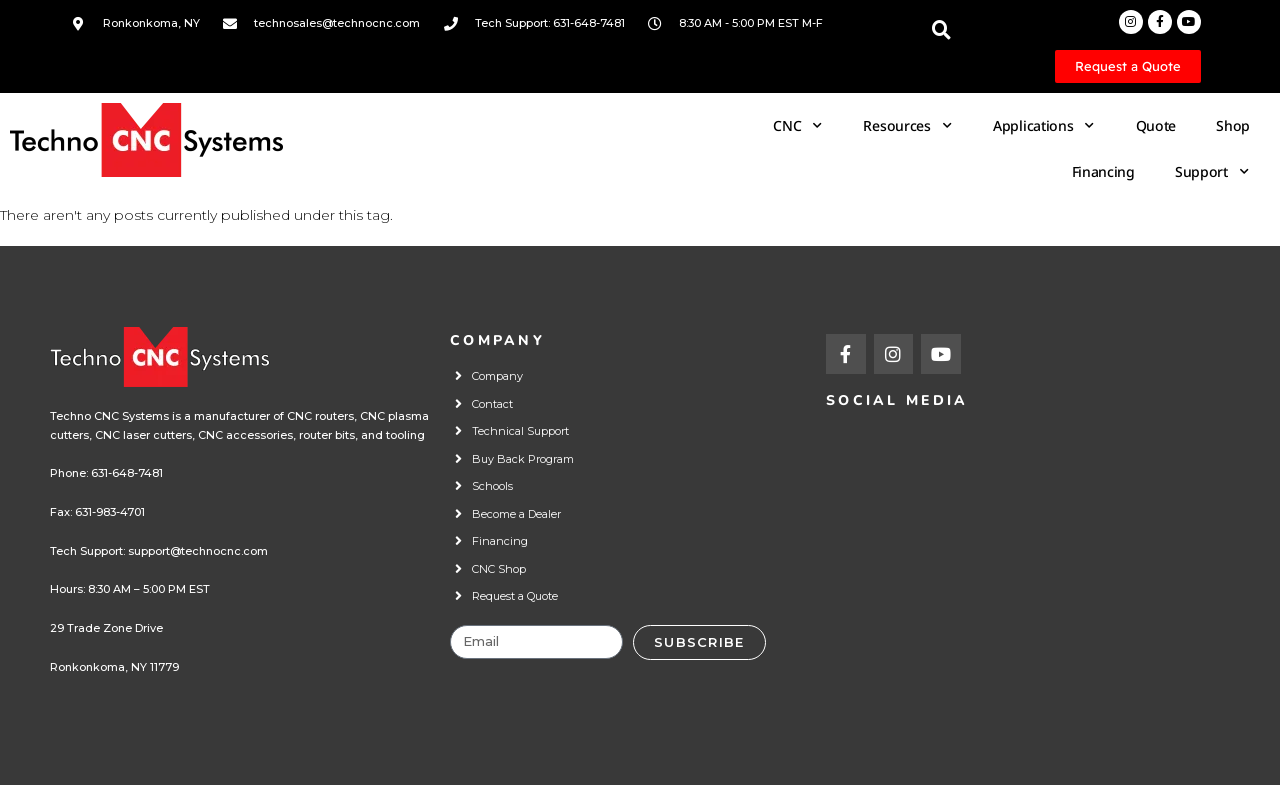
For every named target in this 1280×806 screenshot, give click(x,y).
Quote (1156, 125)
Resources (908, 126)
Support (1212, 172)
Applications (1044, 126)
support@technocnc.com (198, 551)
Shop (1233, 125)
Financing (1103, 171)
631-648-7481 (127, 473)
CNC (798, 126)
